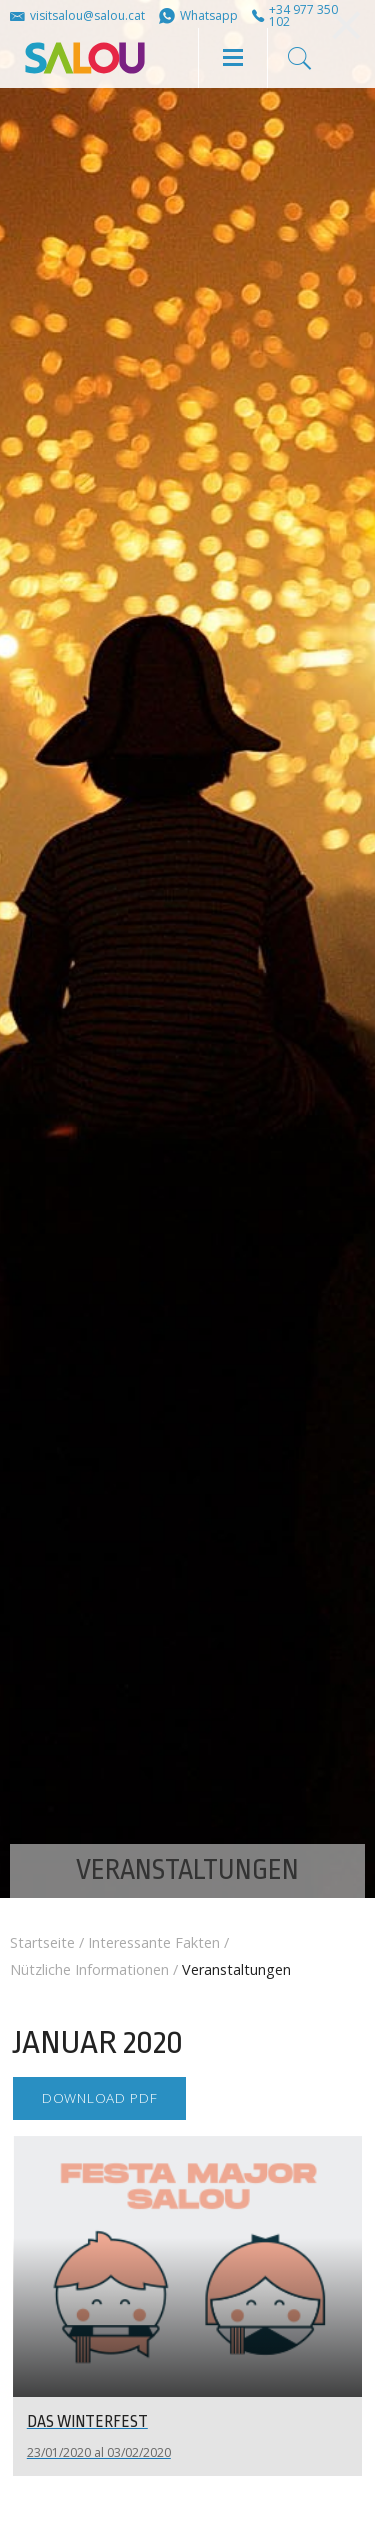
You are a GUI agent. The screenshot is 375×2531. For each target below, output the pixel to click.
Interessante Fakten (154, 1942)
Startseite (42, 1942)
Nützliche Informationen (89, 1969)
